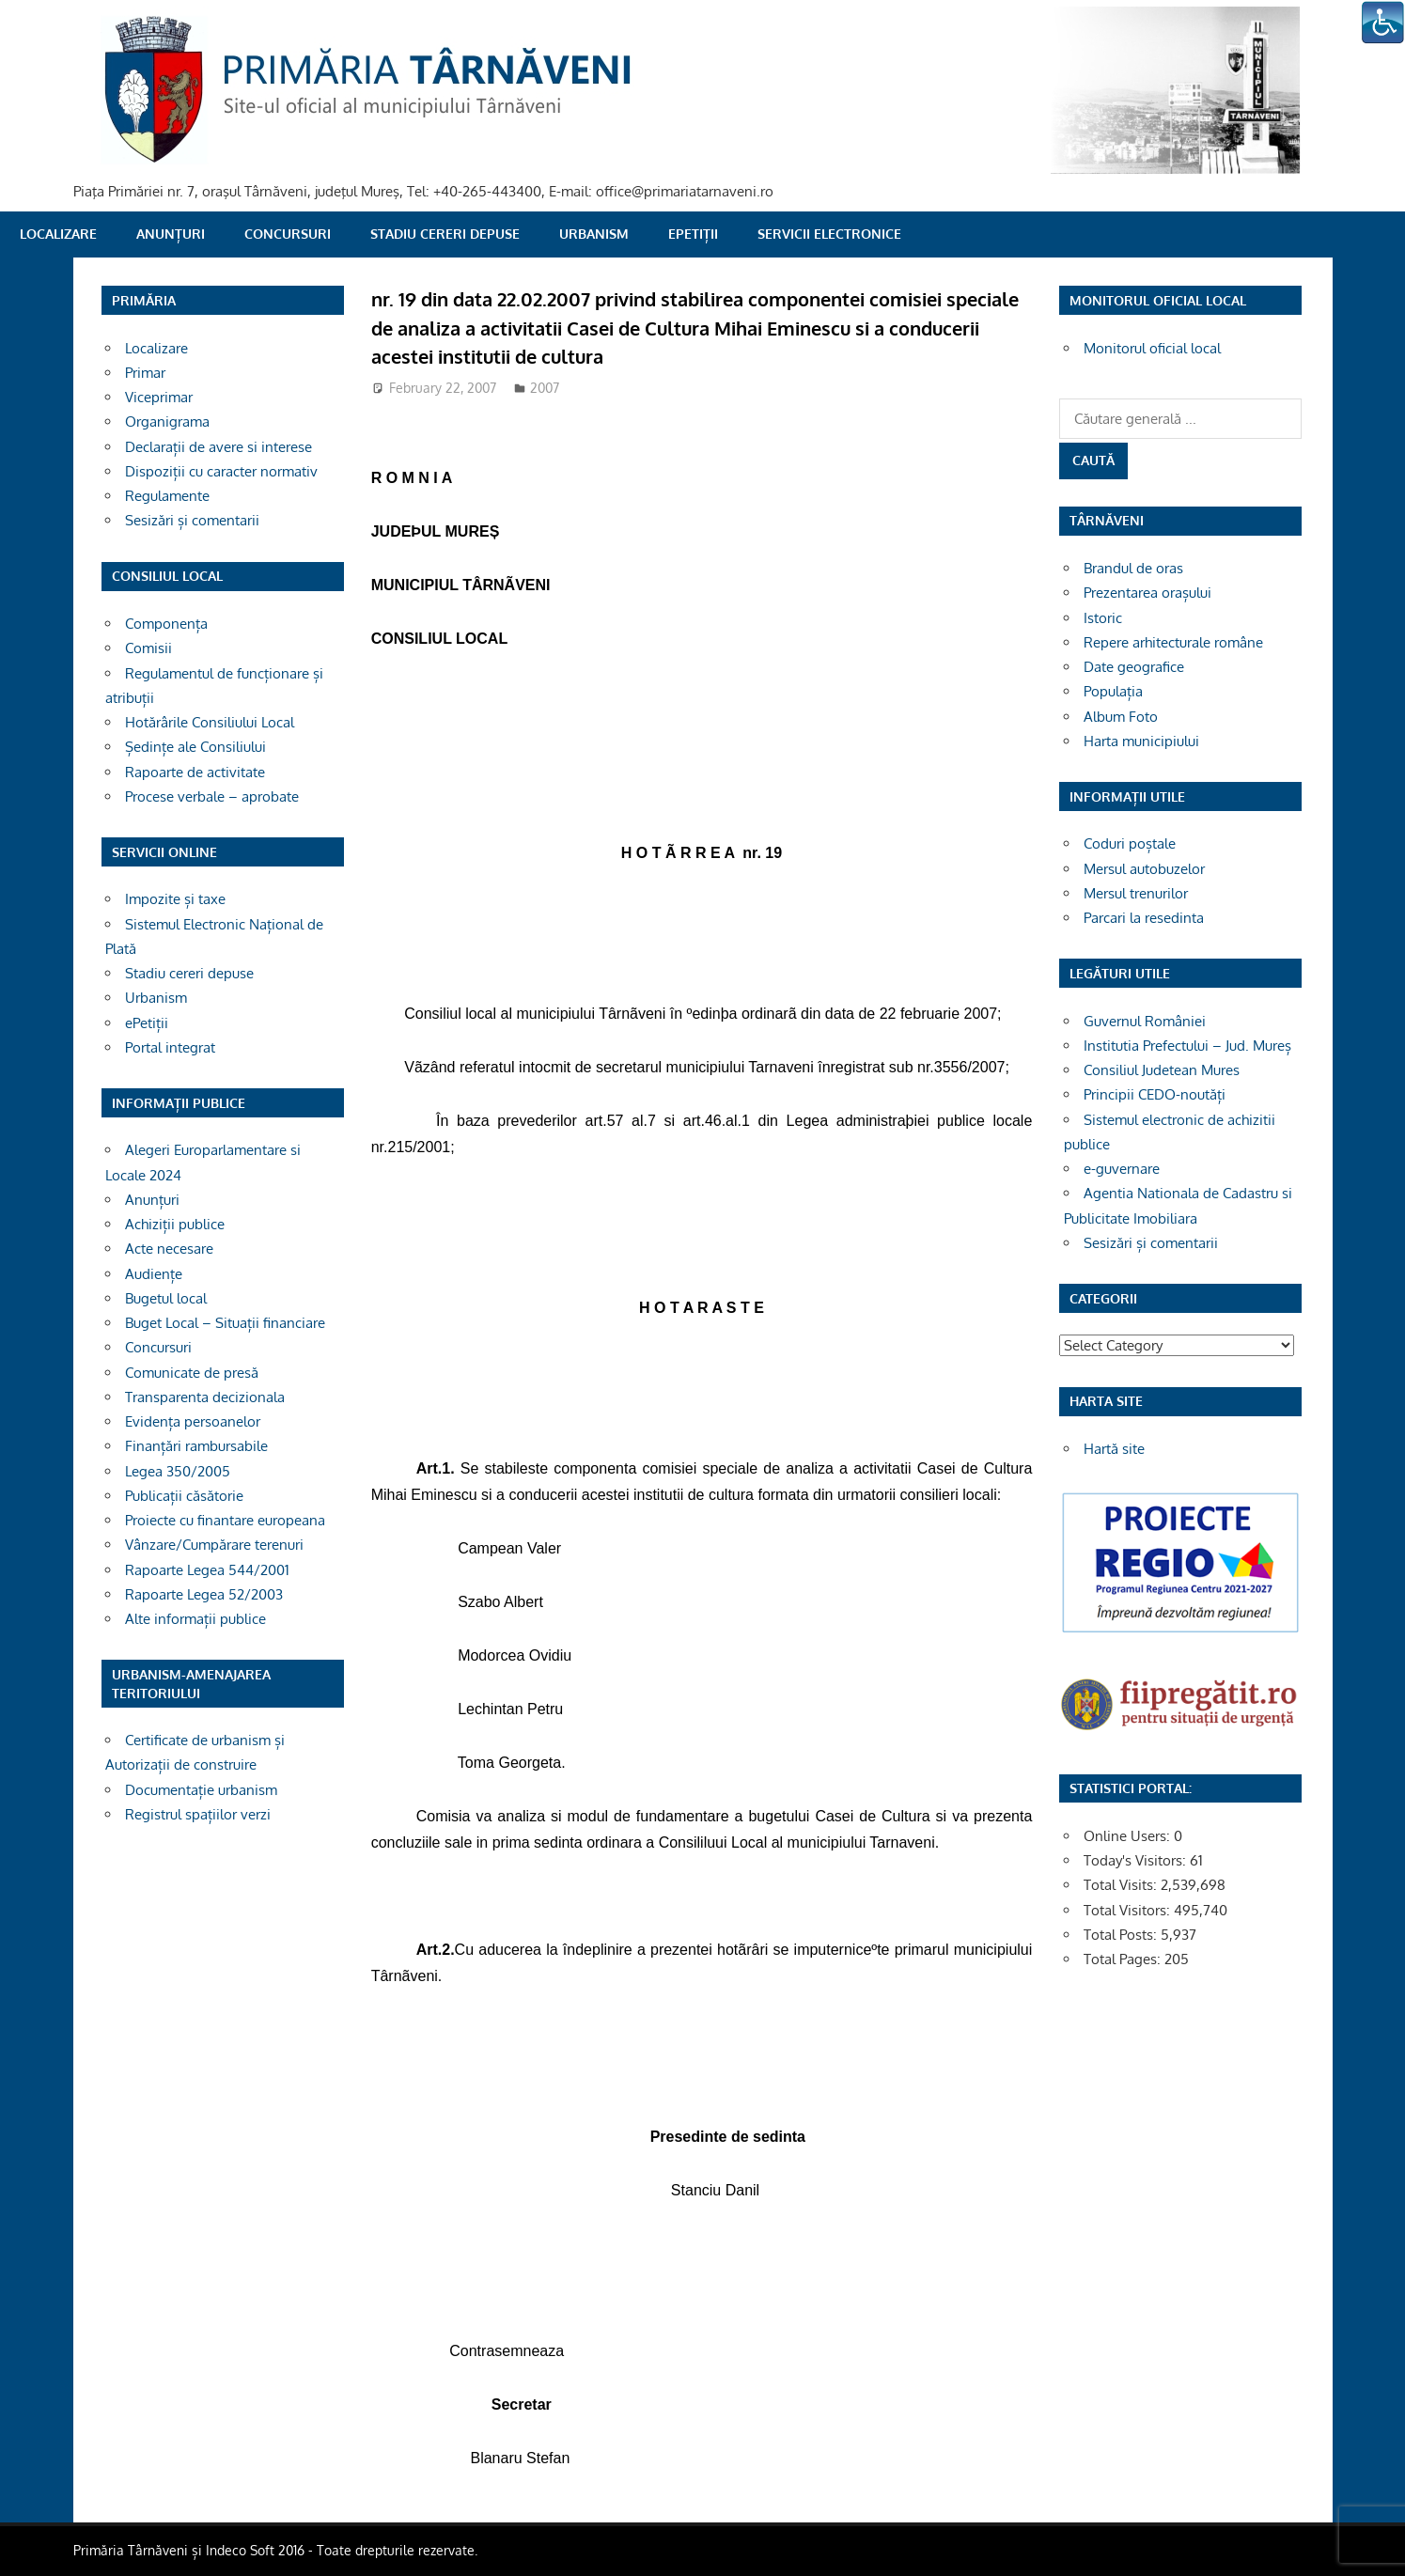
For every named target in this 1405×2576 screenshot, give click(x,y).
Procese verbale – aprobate (212, 796)
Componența (166, 623)
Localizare (58, 234)
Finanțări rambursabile (196, 1446)
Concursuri (287, 234)
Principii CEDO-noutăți (1154, 1094)
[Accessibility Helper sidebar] (1382, 22)
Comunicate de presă (191, 1373)
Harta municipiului (1141, 741)
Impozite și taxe (175, 899)
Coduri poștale (1130, 843)
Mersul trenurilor (1136, 893)
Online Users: (1129, 1836)
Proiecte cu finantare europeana (225, 1520)
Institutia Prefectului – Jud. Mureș (1187, 1045)
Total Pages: (1124, 1959)
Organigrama (167, 421)
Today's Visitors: (1137, 1860)
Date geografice (1134, 667)
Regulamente (167, 496)
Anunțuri (170, 234)
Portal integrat (170, 1047)
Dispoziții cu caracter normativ (221, 471)
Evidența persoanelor (192, 1421)
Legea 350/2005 (177, 1471)
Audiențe (153, 1274)
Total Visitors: (1129, 1910)
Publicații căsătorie (184, 1496)
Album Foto (1121, 717)
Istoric (1103, 618)
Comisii (148, 648)
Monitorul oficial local (1152, 348)
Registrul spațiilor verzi (198, 1814)
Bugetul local (166, 1298)
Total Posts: (1122, 1935)
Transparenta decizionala (205, 1397)
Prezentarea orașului (1147, 592)
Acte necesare (169, 1248)
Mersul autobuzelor (1144, 869)
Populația (1113, 691)
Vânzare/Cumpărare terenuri (214, 1544)
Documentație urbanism (201, 1790)
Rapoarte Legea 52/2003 (204, 1594)
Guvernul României (1145, 1021)
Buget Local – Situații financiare (225, 1323)
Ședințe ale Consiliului (195, 747)
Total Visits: (1122, 1885)
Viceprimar (159, 397)
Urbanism (594, 234)
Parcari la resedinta (1144, 918)
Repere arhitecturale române (1173, 642)
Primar (145, 373)
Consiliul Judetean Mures (1162, 1070)
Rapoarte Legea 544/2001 (207, 1570)
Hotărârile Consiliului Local (209, 722)
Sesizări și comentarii (192, 520)
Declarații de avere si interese (218, 447)
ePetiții (693, 234)
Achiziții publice (175, 1224)
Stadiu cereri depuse (445, 234)
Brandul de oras (1133, 568)
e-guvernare (1122, 1169)
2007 (544, 388)
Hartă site (1114, 1449)
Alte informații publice (195, 1619)
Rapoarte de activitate (195, 772)
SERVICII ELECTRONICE (829, 234)
